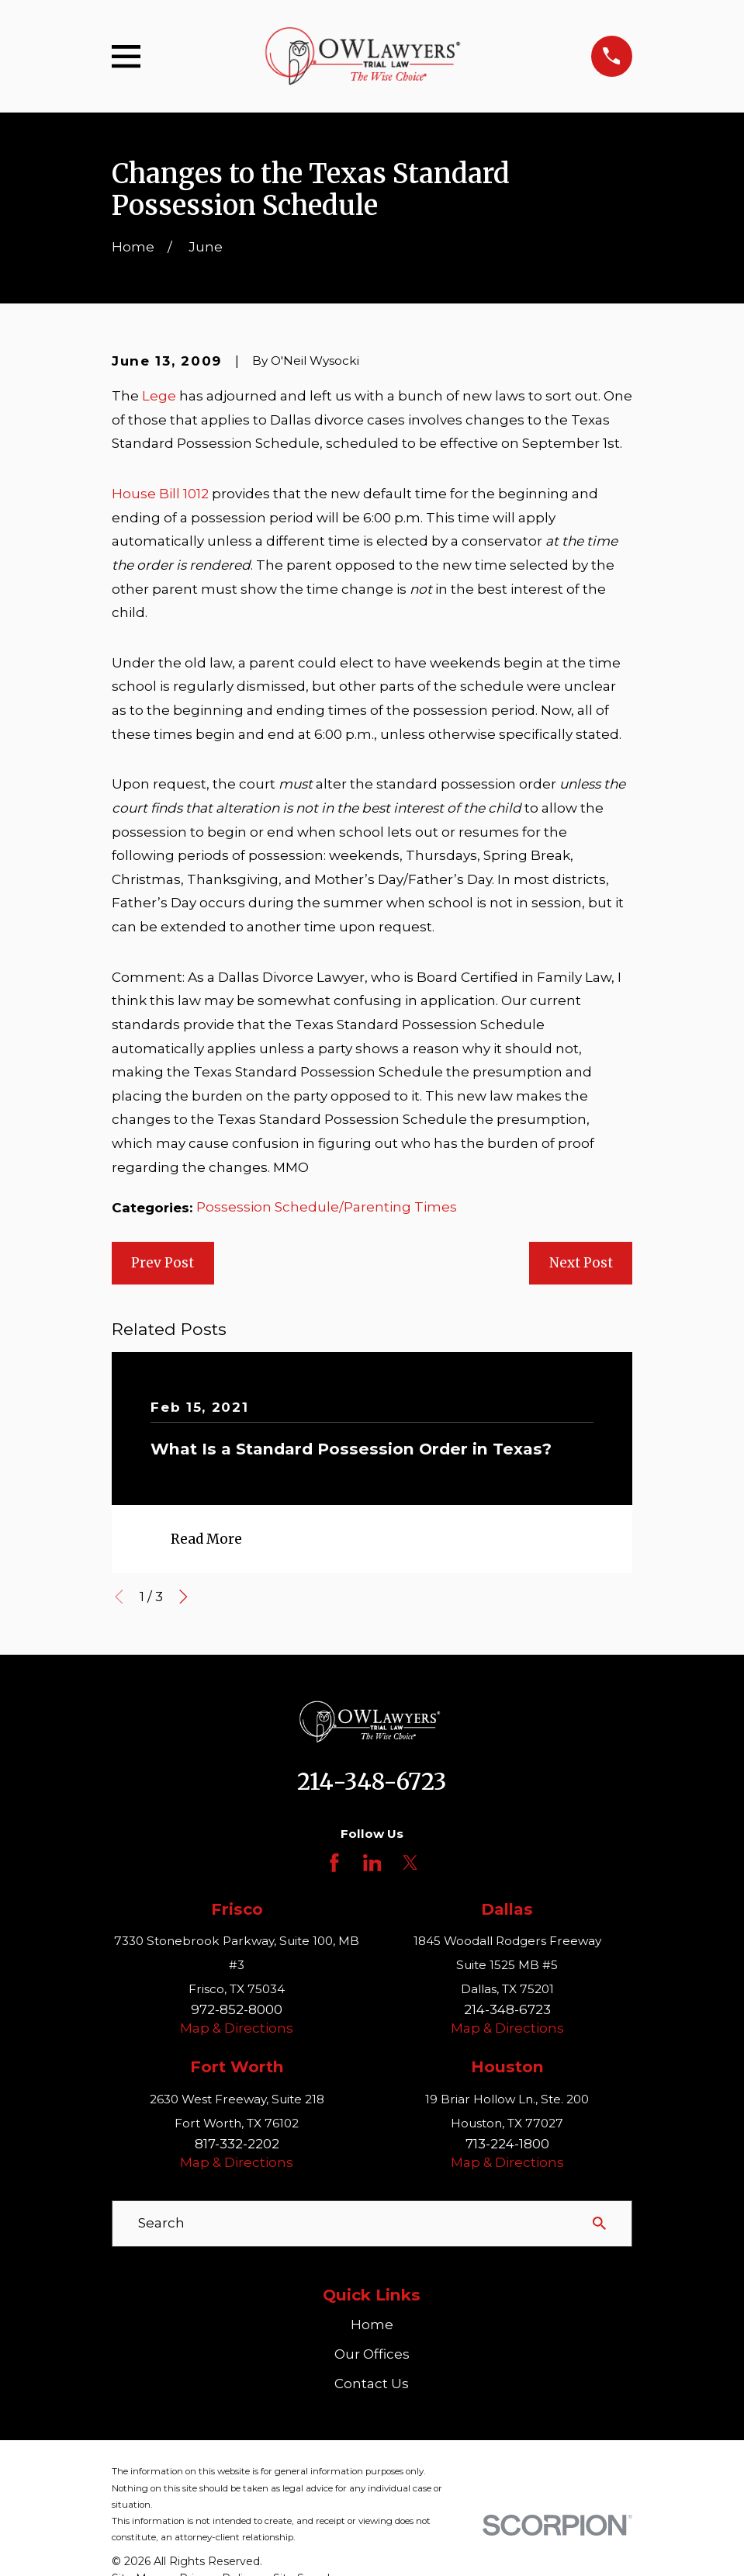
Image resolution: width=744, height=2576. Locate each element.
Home (372, 2324)
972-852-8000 (236, 2009)
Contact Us (371, 2383)
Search (161, 2223)
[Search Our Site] (599, 2223)
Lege (159, 396)
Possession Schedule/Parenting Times (326, 1207)
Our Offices (372, 2354)
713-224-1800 (507, 2143)
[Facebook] (334, 1862)
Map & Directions (236, 2028)
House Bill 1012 (160, 493)
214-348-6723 (371, 1782)
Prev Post (162, 1262)
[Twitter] (410, 1862)
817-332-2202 (237, 2143)
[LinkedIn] (372, 1862)
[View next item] (183, 1597)
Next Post (581, 1262)
